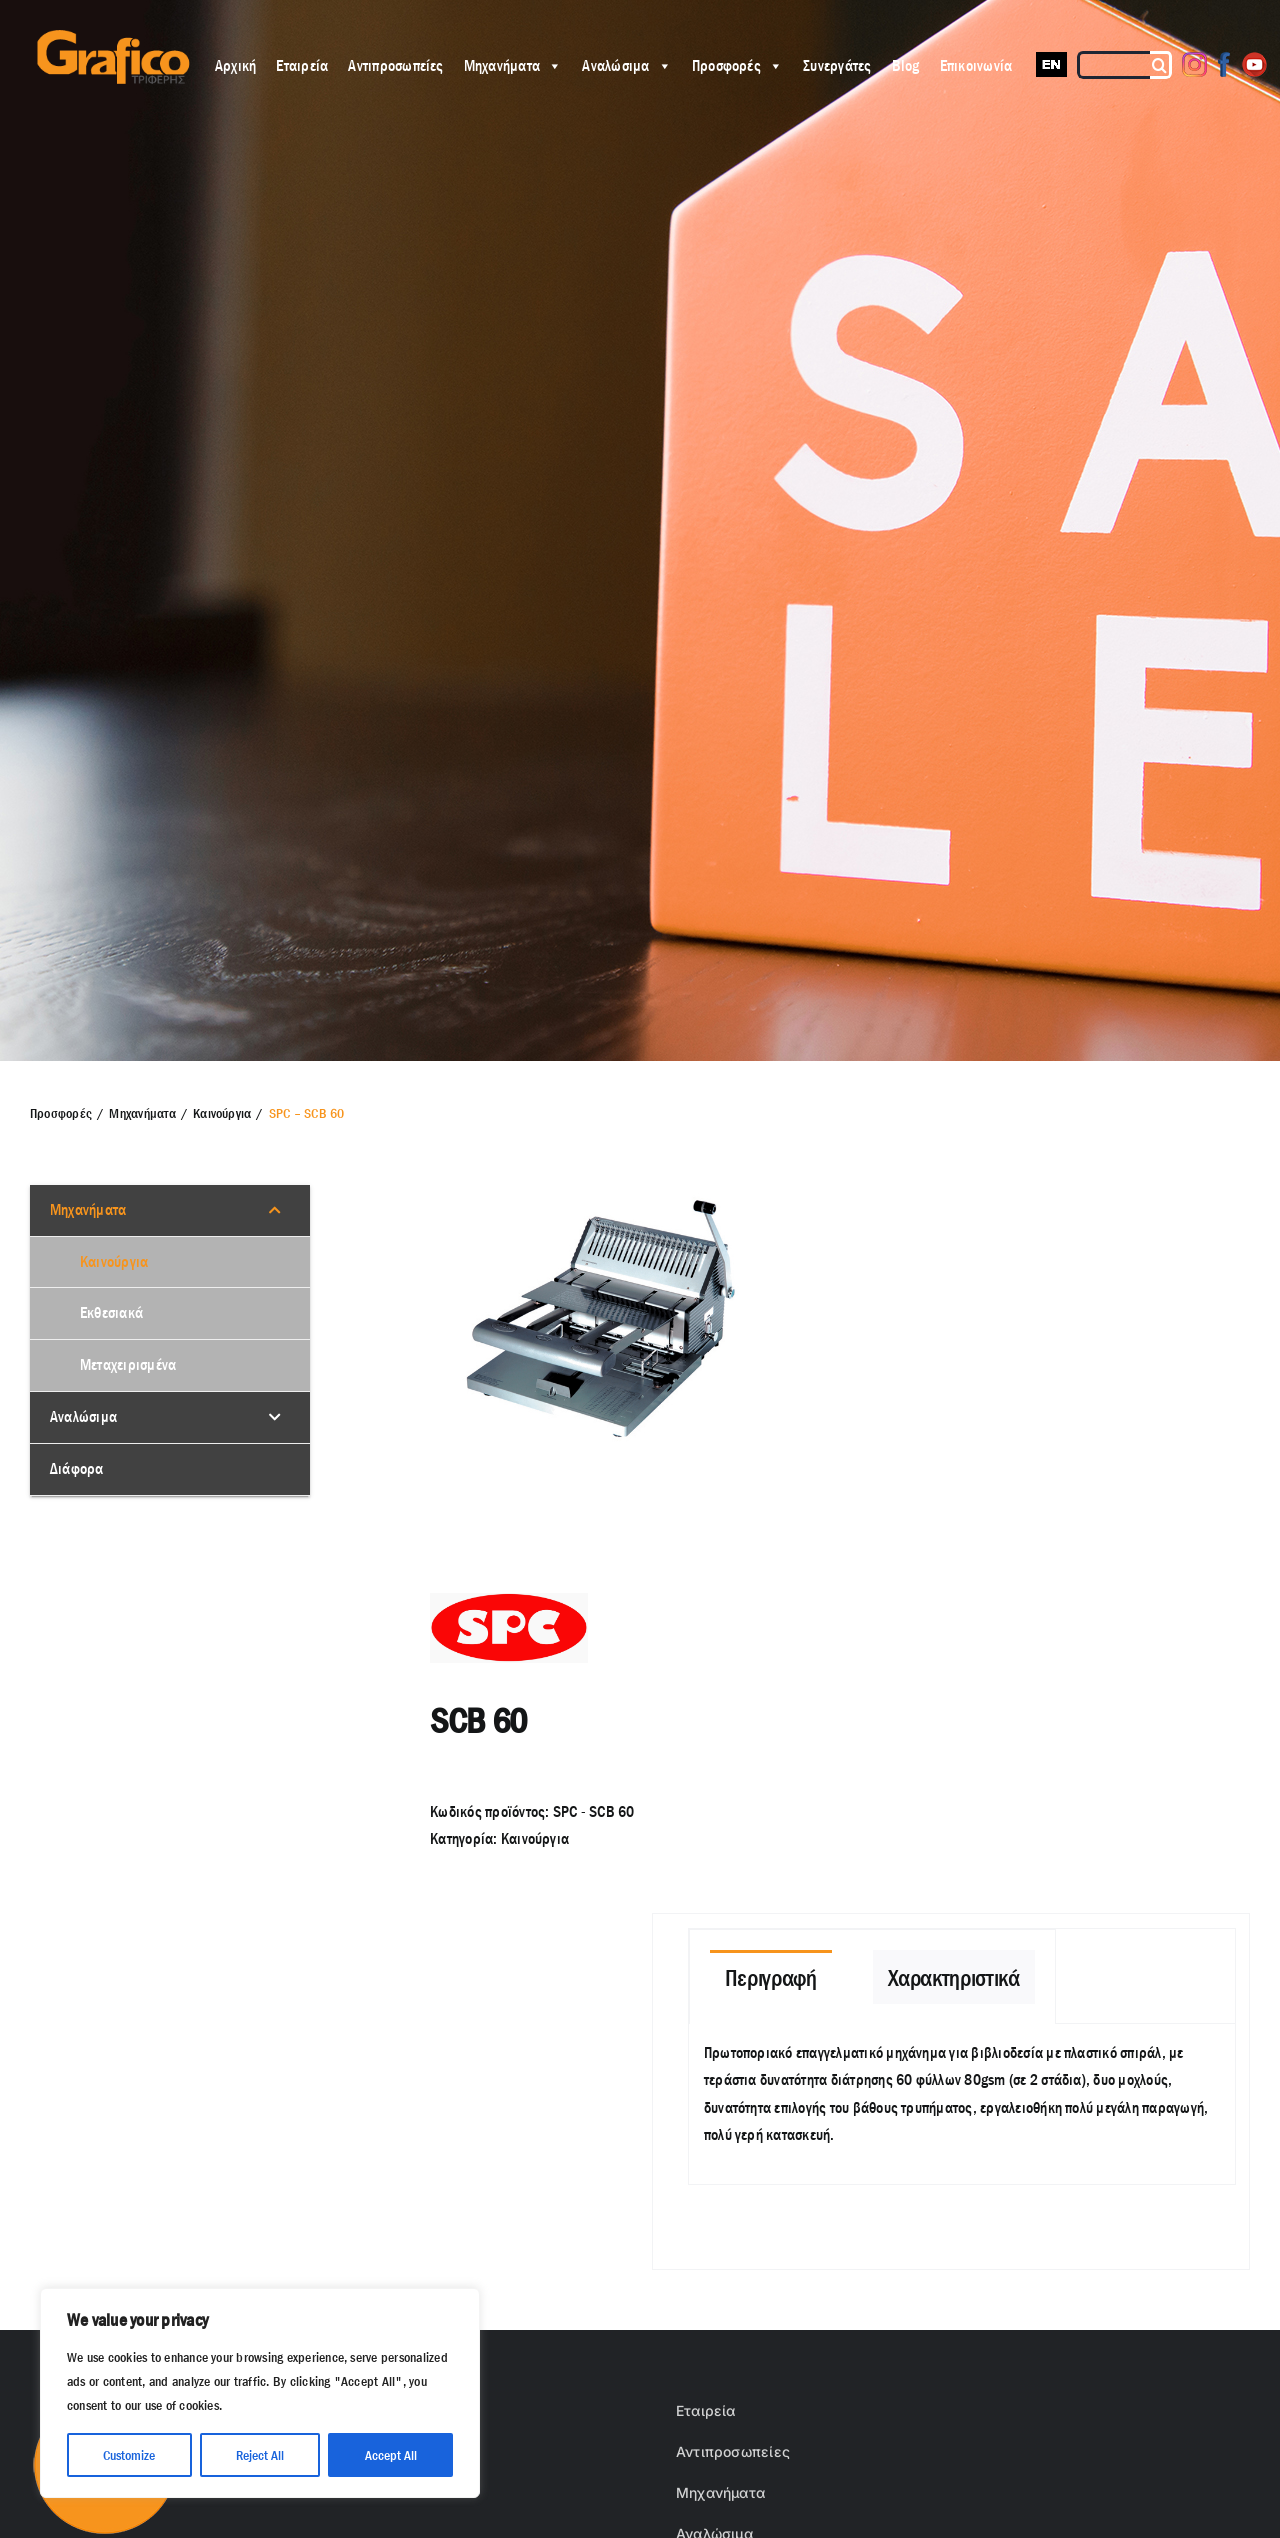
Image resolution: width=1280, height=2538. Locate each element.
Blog (906, 65)
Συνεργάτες (837, 65)
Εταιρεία (302, 65)
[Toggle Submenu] (275, 1210)
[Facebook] (1224, 64)
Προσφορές (737, 65)
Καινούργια (535, 1838)
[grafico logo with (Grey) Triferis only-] (111, 37)
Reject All (260, 2455)
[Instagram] (1194, 64)
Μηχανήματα (513, 65)
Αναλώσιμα (626, 65)
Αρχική (235, 65)
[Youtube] (1254, 64)
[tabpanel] (962, 2104)
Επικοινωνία (976, 65)
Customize (129, 2455)
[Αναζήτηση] (1161, 65)
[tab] (771, 1977)
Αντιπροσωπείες (395, 65)
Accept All (391, 2455)
